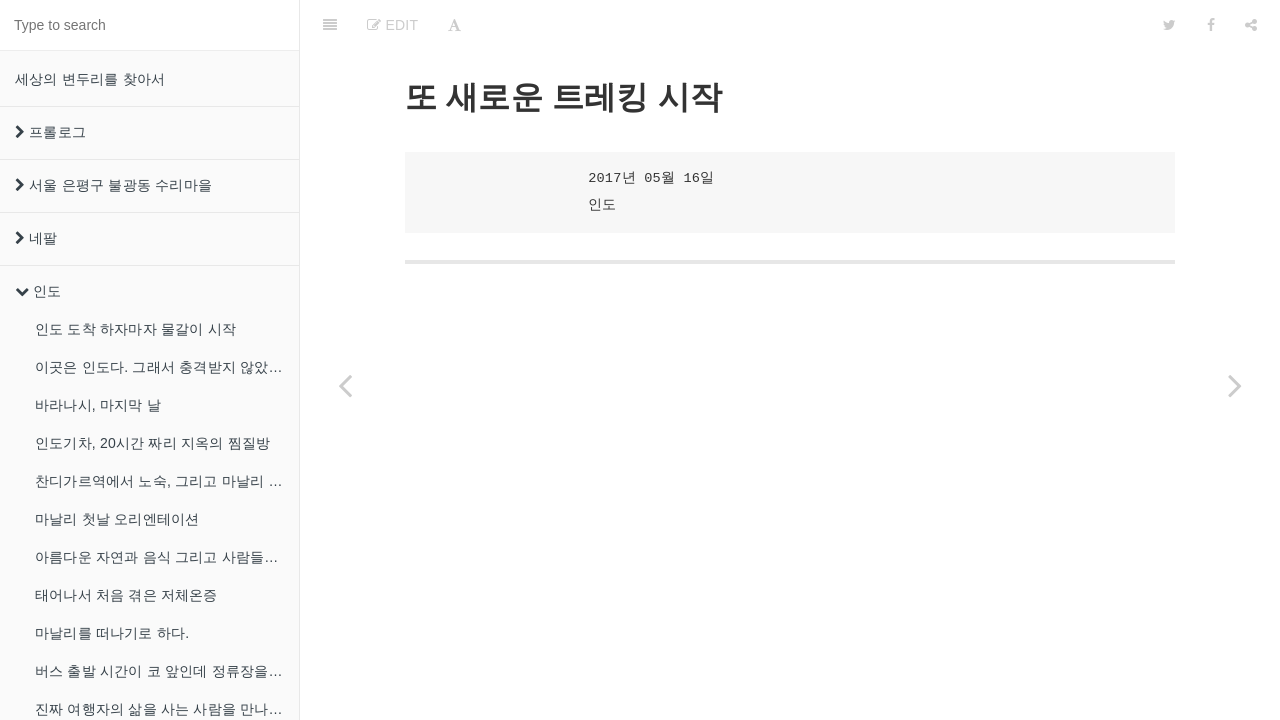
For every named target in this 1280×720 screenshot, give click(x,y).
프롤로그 (50, 132)
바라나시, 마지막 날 (98, 405)
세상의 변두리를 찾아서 (90, 79)
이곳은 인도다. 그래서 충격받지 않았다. (161, 367)
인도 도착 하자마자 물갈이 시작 (135, 329)
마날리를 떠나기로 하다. (112, 633)
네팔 (36, 238)
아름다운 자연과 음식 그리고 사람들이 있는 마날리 (167, 557)
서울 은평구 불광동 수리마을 (113, 185)
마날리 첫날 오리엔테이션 (117, 519)
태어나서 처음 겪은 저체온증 (126, 595)
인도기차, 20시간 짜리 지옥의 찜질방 (152, 443)
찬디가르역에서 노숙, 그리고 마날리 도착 (166, 481)
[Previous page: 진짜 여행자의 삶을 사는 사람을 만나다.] (345, 385)
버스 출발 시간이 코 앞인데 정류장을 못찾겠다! (167, 671)
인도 (38, 291)
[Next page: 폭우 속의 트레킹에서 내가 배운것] (1235, 385)
